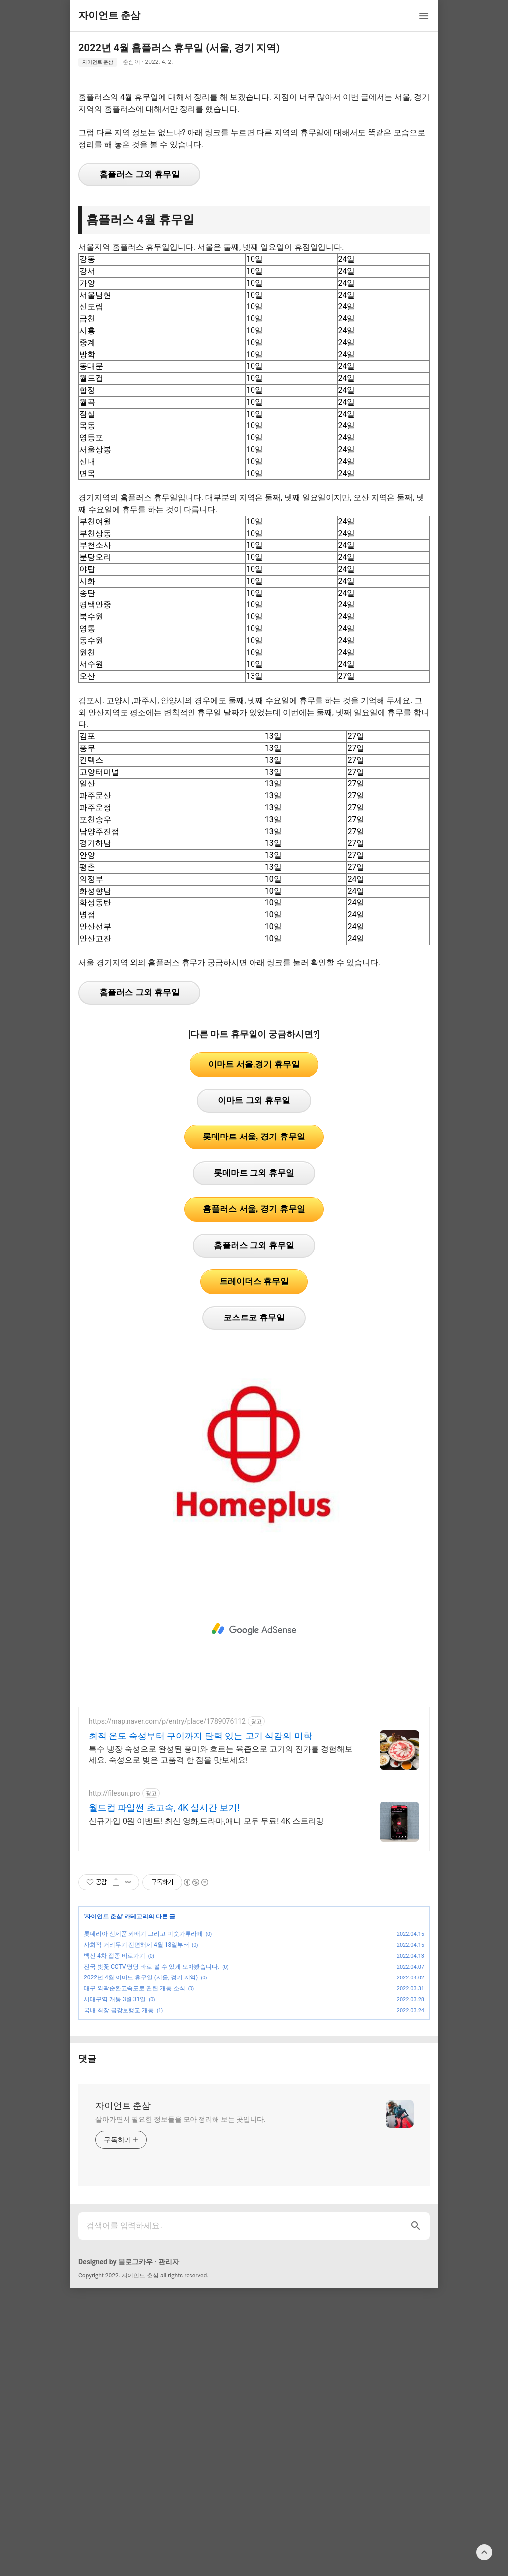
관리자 (168, 2400)
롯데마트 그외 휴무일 (254, 1312)
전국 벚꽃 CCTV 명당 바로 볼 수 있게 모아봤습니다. (151, 2105)
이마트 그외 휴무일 (254, 1239)
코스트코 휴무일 (254, 1456)
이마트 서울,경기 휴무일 (254, 1203)
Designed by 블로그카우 (115, 2400)
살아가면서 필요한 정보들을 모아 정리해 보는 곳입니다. (180, 2258)
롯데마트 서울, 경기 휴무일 (254, 1275)
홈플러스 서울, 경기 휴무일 (254, 1348)
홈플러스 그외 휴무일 (139, 313)
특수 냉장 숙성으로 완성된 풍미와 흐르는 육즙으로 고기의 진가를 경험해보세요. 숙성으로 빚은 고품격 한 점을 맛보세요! (221, 1893)
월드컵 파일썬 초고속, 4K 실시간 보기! (164, 1946)
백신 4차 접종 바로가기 (114, 2094)
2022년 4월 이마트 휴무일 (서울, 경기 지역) (141, 2116)
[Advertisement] (254, 152)
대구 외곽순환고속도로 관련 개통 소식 (134, 2127)
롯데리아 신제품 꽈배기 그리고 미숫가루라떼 (143, 2072)
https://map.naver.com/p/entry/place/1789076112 (167, 1860)
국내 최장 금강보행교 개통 (119, 2149)
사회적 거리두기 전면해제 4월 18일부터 (136, 2083)
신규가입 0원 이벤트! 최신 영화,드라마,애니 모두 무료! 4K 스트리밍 (206, 1960)
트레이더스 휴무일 (254, 1420)
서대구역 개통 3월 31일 (115, 2138)
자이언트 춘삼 (97, 62)
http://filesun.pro (114, 1932)
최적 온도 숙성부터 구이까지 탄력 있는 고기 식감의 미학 (200, 1874)
